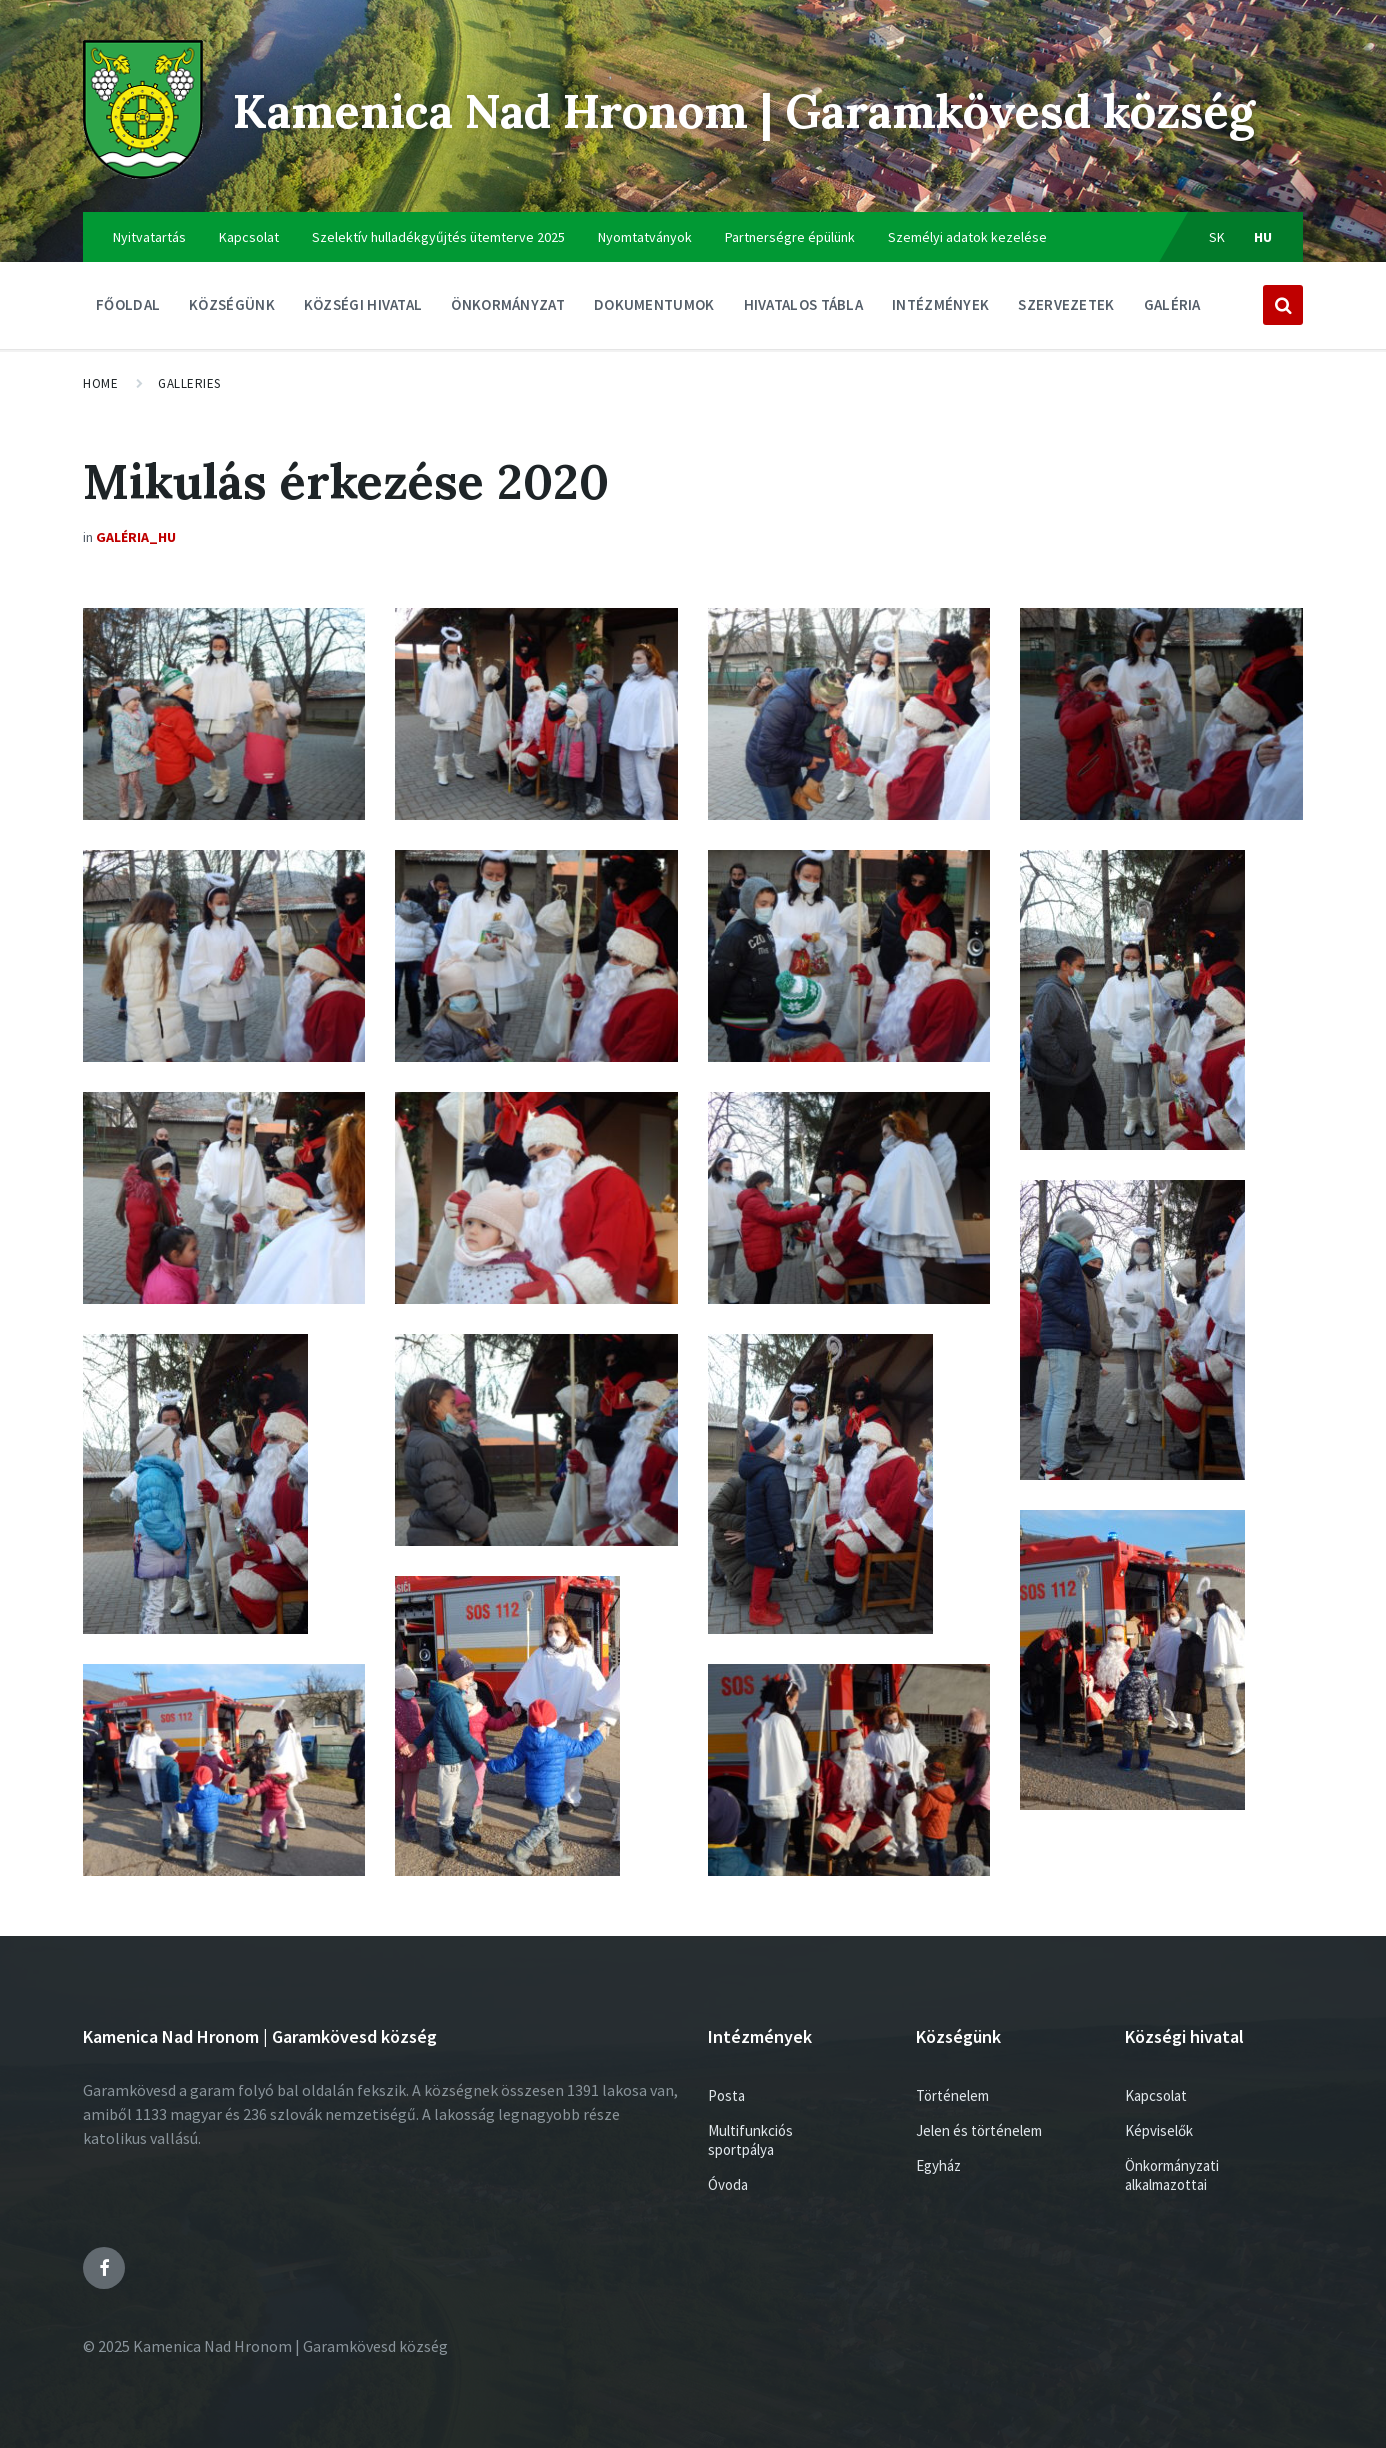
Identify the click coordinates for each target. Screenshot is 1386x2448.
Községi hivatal (363, 309)
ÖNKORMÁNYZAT (508, 309)
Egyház (938, 2165)
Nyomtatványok (645, 237)
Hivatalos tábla (804, 309)
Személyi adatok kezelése (967, 237)
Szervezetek (1066, 309)
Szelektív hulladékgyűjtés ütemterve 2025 (438, 237)
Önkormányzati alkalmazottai (1172, 2175)
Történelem (952, 2095)
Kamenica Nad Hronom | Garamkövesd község (761, 110)
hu (1263, 237)
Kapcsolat (249, 237)
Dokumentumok (654, 309)
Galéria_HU (136, 537)
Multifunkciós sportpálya (750, 2140)
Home (100, 383)
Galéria (1172, 304)
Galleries (189, 383)
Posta (726, 2095)
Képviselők (1159, 2130)
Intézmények (940, 309)
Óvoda (728, 2184)
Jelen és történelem (979, 2130)
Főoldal (128, 304)
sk (1217, 237)
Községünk (232, 309)
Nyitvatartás (149, 237)
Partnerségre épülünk (790, 237)
